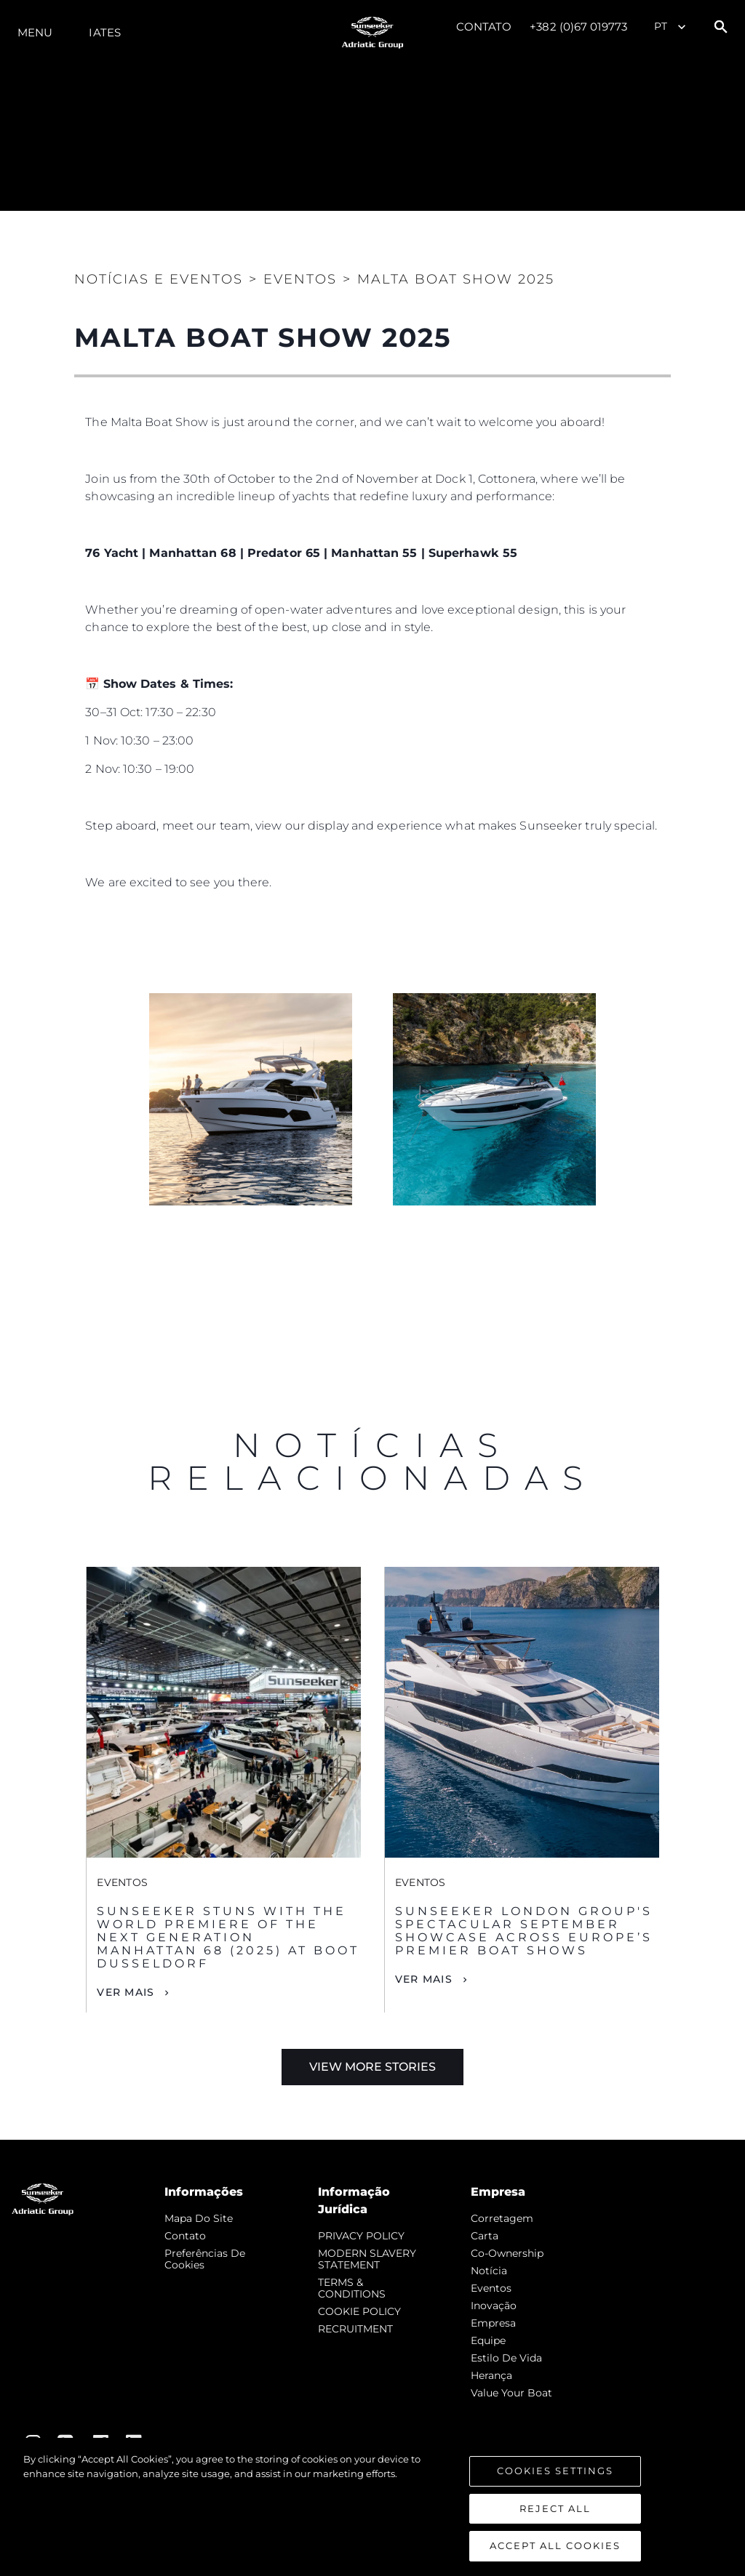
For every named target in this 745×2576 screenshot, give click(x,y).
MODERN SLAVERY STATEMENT (367, 2259)
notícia (489, 2270)
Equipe (488, 2340)
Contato (484, 26)
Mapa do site (198, 2218)
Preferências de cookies (204, 2259)
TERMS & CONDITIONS (352, 2288)
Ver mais (125, 1992)
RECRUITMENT (355, 2328)
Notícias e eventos (158, 279)
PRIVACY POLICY (361, 2235)
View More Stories (372, 2067)
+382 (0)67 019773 (578, 26)
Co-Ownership (507, 2253)
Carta (484, 2235)
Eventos (491, 2288)
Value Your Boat (511, 2392)
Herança (491, 2375)
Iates (105, 32)
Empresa (493, 2323)
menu (34, 32)
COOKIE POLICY (359, 2311)
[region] (372, 2507)
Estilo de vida (506, 2357)
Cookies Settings (555, 2470)
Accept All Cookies (555, 2545)
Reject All (555, 2508)
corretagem (502, 2218)
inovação (494, 2305)
